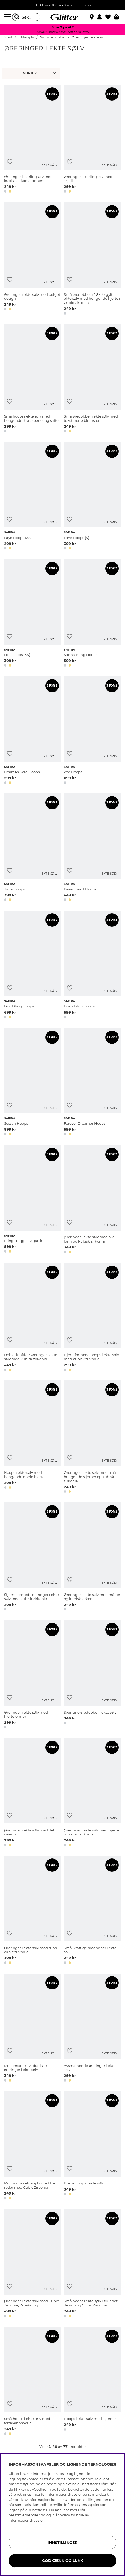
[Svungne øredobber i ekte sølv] (92, 1675)
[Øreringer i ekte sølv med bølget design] (32, 259)
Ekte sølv (26, 37)
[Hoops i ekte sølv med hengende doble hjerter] (32, 1437)
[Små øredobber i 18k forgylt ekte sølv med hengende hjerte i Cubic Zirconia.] (92, 259)
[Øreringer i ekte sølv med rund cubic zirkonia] (32, 1911)
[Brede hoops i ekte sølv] (92, 2146)
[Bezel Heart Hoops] (92, 848)
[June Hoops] (32, 848)
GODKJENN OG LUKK (62, 2560)
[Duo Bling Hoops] (32, 965)
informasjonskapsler (26, 2520)
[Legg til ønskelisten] (9, 162)
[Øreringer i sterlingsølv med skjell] (92, 140)
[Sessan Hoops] (32, 1082)
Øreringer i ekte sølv (89, 37)
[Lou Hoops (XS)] (32, 614)
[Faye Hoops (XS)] (32, 496)
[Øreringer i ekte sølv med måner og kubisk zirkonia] (92, 1557)
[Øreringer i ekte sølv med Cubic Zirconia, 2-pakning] (32, 2264)
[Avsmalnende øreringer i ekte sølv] (92, 2029)
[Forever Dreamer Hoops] (92, 1082)
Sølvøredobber (53, 37)
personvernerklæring (27, 2515)
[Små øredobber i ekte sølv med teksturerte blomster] (92, 379)
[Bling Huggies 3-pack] (32, 1200)
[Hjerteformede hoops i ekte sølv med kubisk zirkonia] (92, 1318)
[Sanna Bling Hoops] (92, 614)
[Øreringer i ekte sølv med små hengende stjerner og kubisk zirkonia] (92, 1437)
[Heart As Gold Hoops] (32, 731)
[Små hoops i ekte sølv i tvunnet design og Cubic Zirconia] (92, 2264)
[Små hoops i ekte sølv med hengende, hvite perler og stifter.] (32, 379)
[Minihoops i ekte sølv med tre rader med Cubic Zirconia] (32, 2146)
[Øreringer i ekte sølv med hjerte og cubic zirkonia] (92, 1793)
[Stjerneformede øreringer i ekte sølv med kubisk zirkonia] (32, 1557)
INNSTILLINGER (62, 2542)
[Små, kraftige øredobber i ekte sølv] (92, 1911)
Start (8, 37)
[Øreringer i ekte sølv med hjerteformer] (32, 1675)
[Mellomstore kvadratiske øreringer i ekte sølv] (32, 2029)
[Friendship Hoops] (92, 965)
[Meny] (8, 17)
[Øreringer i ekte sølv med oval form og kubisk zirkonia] (92, 1200)
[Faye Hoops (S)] (92, 496)
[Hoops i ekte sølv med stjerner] (92, 2382)
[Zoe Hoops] (92, 731)
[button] (101, 17)
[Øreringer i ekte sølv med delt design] (32, 1793)
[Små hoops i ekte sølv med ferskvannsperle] (32, 2382)
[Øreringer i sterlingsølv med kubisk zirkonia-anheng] (32, 140)
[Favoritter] (109, 17)
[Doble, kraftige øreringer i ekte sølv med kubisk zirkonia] (32, 1318)
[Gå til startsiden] (62, 17)
